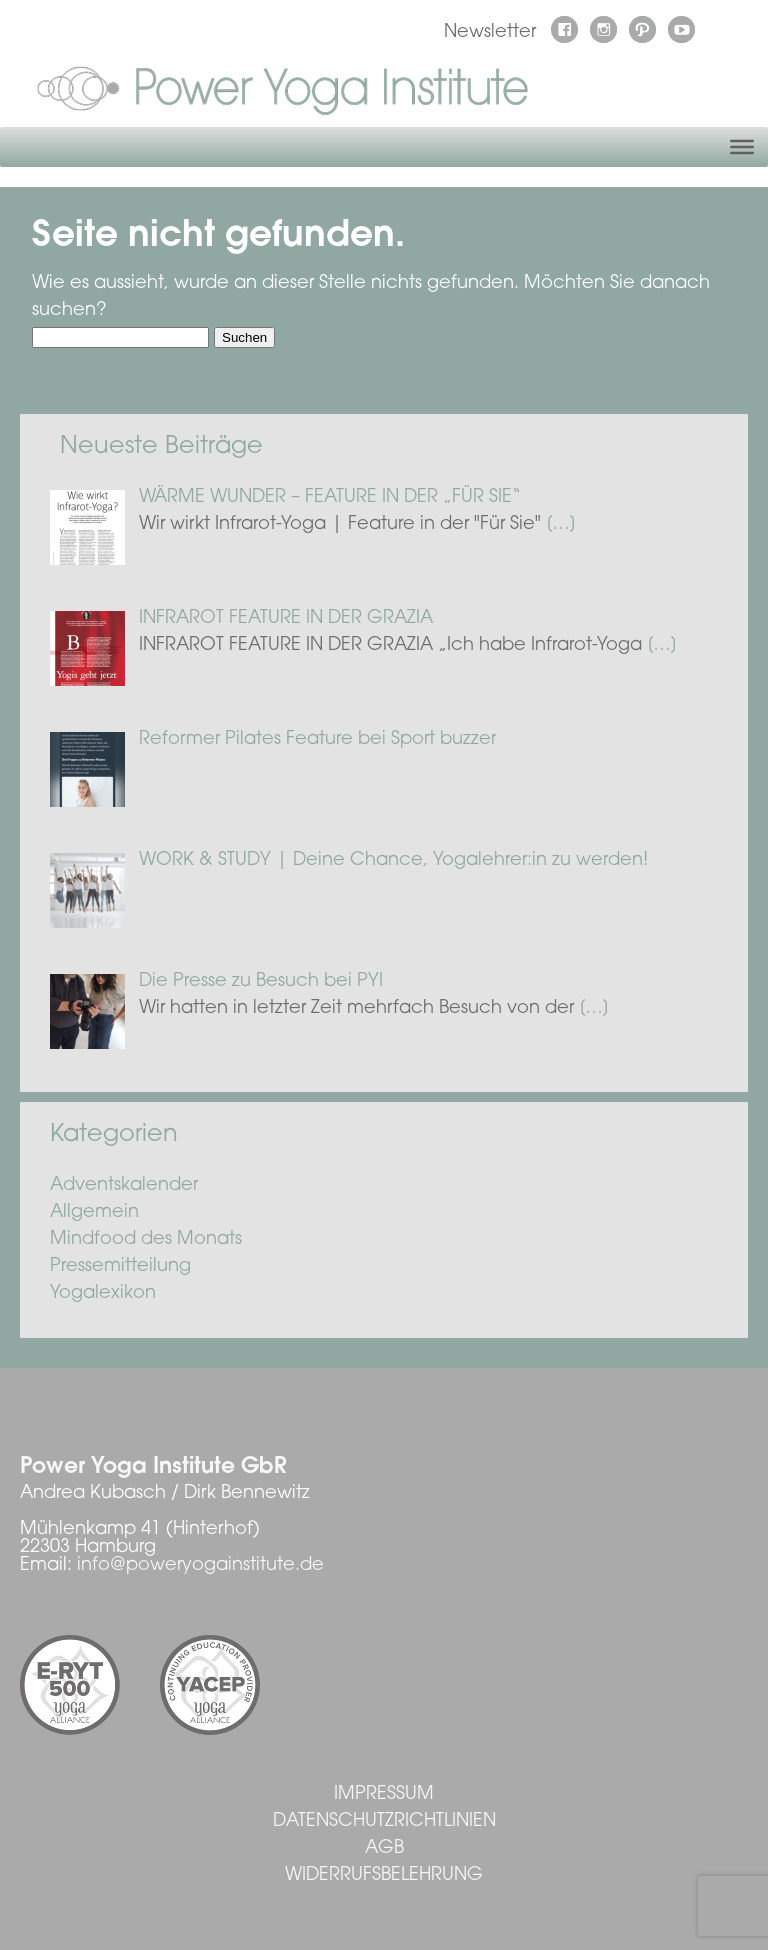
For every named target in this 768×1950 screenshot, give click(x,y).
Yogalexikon (103, 1294)
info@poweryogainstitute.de (200, 1566)
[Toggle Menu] (742, 147)
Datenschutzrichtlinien (384, 1822)
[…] (561, 525)
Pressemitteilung (120, 1267)
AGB (384, 1849)
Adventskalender (124, 1186)
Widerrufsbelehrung (384, 1876)
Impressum (384, 1795)
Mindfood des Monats (146, 1240)
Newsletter (490, 33)
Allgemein (94, 1213)
